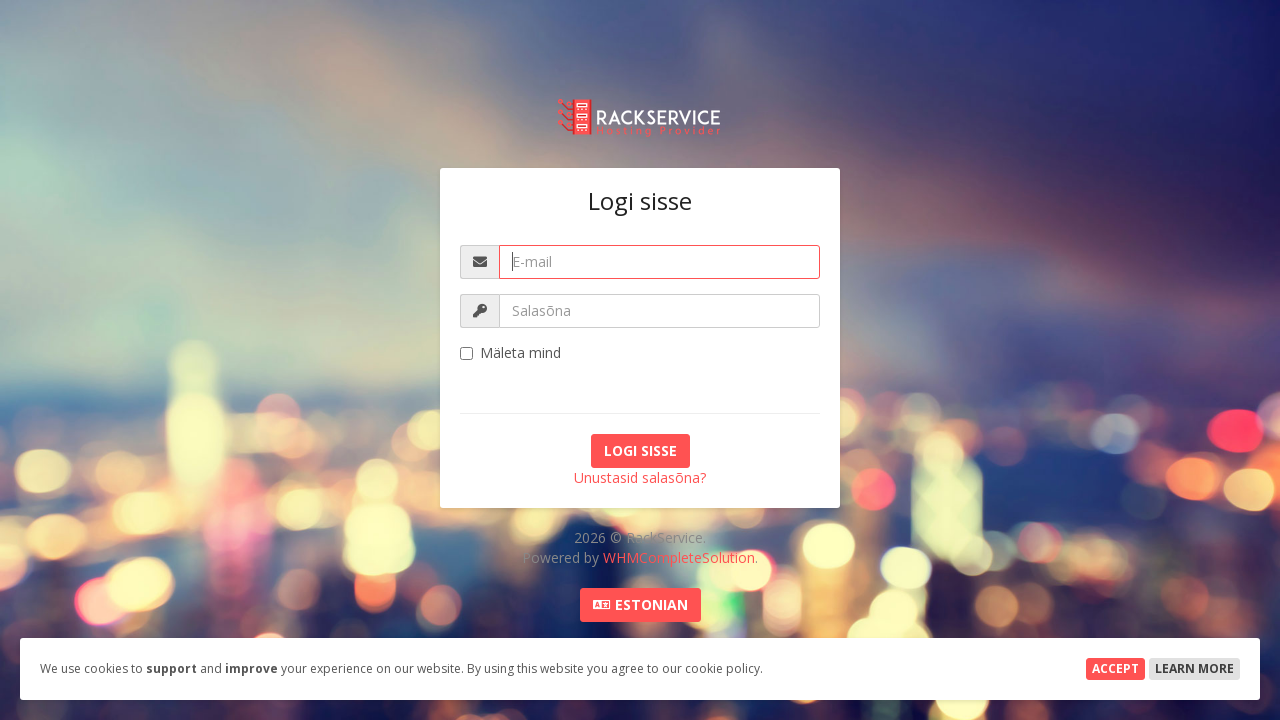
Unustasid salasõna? (640, 477)
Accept (1115, 668)
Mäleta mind (510, 352)
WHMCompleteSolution (679, 557)
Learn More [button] (1194, 668)
